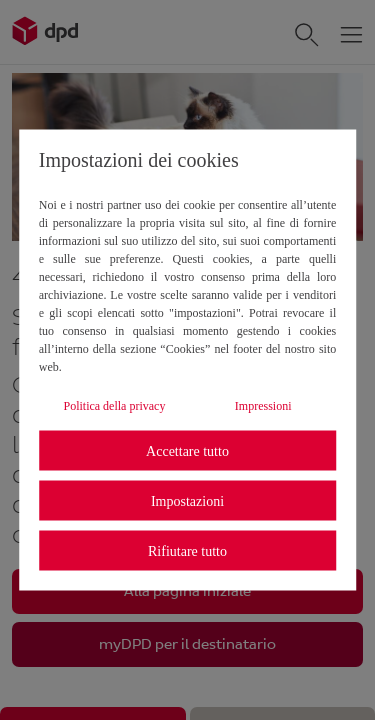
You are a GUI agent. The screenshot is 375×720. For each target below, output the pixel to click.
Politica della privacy (114, 406)
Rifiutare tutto (187, 550)
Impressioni (263, 406)
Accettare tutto (187, 450)
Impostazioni (187, 500)
